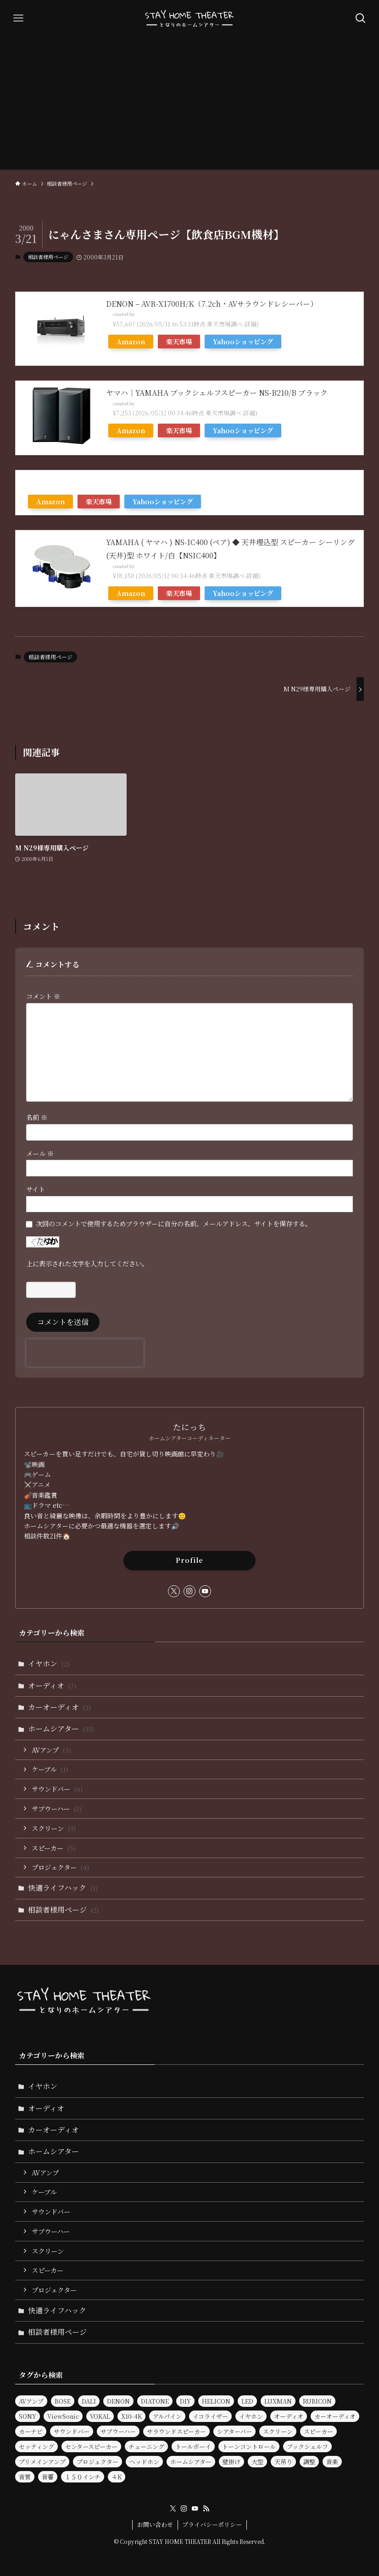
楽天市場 (179, 341)
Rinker (142, 314)
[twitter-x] (174, 1591)
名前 (36, 1117)
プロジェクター (60, 1867)
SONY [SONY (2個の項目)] (27, 2416)
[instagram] (189, 1591)
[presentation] (85, 1353)
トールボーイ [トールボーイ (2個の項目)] (193, 2446)
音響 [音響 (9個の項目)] (48, 2476)
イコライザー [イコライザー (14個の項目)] (210, 2416)
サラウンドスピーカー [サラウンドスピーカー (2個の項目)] (176, 2431)
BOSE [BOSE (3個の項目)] (63, 2401)
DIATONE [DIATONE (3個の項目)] (155, 2401)
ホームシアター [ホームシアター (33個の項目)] (191, 2461)
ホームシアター (61, 1728)
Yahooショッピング (243, 341)
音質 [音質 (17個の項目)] (25, 2476)
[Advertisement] (189, 105)
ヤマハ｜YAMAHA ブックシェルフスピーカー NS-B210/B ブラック (217, 392)
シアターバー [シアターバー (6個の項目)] (234, 2431)
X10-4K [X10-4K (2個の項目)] (131, 2416)
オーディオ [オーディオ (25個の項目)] (288, 2416)
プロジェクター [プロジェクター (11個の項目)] (97, 2461)
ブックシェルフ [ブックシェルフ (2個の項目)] (307, 2446)
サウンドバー (57, 1788)
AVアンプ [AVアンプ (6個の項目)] (31, 2401)
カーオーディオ (59, 1707)
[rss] (206, 2508)
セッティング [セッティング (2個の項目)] (36, 2446)
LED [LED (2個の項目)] (247, 2401)
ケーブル (50, 1769)
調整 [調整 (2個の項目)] (309, 2461)
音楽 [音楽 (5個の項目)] (332, 2461)
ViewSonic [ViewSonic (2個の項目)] (63, 2416)
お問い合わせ (155, 2524)
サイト (35, 1189)
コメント (43, 996)
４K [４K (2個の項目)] (116, 2476)
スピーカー (54, 1848)
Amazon (131, 341)
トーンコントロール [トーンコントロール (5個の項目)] (249, 2446)
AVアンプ (51, 1749)
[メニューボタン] (18, 18)
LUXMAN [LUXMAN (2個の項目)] (278, 2401)
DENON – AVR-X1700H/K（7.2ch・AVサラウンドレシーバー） (212, 303)
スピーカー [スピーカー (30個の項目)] (318, 2431)
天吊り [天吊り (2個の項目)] (283, 2461)
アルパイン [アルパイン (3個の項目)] (167, 2416)
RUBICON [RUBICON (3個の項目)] (317, 2401)
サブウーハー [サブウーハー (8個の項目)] (118, 2431)
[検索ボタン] (360, 18)
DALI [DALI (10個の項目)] (89, 2401)
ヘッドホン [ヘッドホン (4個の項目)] (144, 2461)
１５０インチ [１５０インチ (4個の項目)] (82, 2476)
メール (40, 1153)
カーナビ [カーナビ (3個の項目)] (31, 2431)
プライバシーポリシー (212, 2524)
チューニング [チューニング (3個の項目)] (146, 2446)
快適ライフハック (63, 1887)
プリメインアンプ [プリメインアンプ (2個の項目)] (42, 2461)
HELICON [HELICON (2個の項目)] (216, 2401)
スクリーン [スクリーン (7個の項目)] (278, 2431)
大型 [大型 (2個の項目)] (257, 2461)
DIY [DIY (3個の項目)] (185, 2401)
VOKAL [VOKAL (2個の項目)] (100, 2416)
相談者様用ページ (48, 256)
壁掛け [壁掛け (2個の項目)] (231, 2461)
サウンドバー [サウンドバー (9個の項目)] (71, 2431)
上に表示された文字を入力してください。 (87, 1263)
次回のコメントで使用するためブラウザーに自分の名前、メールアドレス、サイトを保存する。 (174, 1223)
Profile (189, 1560)
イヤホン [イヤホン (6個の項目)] (251, 2416)
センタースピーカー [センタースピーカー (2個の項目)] (91, 2446)
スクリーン (54, 1828)
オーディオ (52, 1685)
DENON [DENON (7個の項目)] (118, 2401)
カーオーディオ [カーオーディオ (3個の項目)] (335, 2416)
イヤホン (48, 1663)
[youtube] (205, 1591)
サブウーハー (57, 1808)
